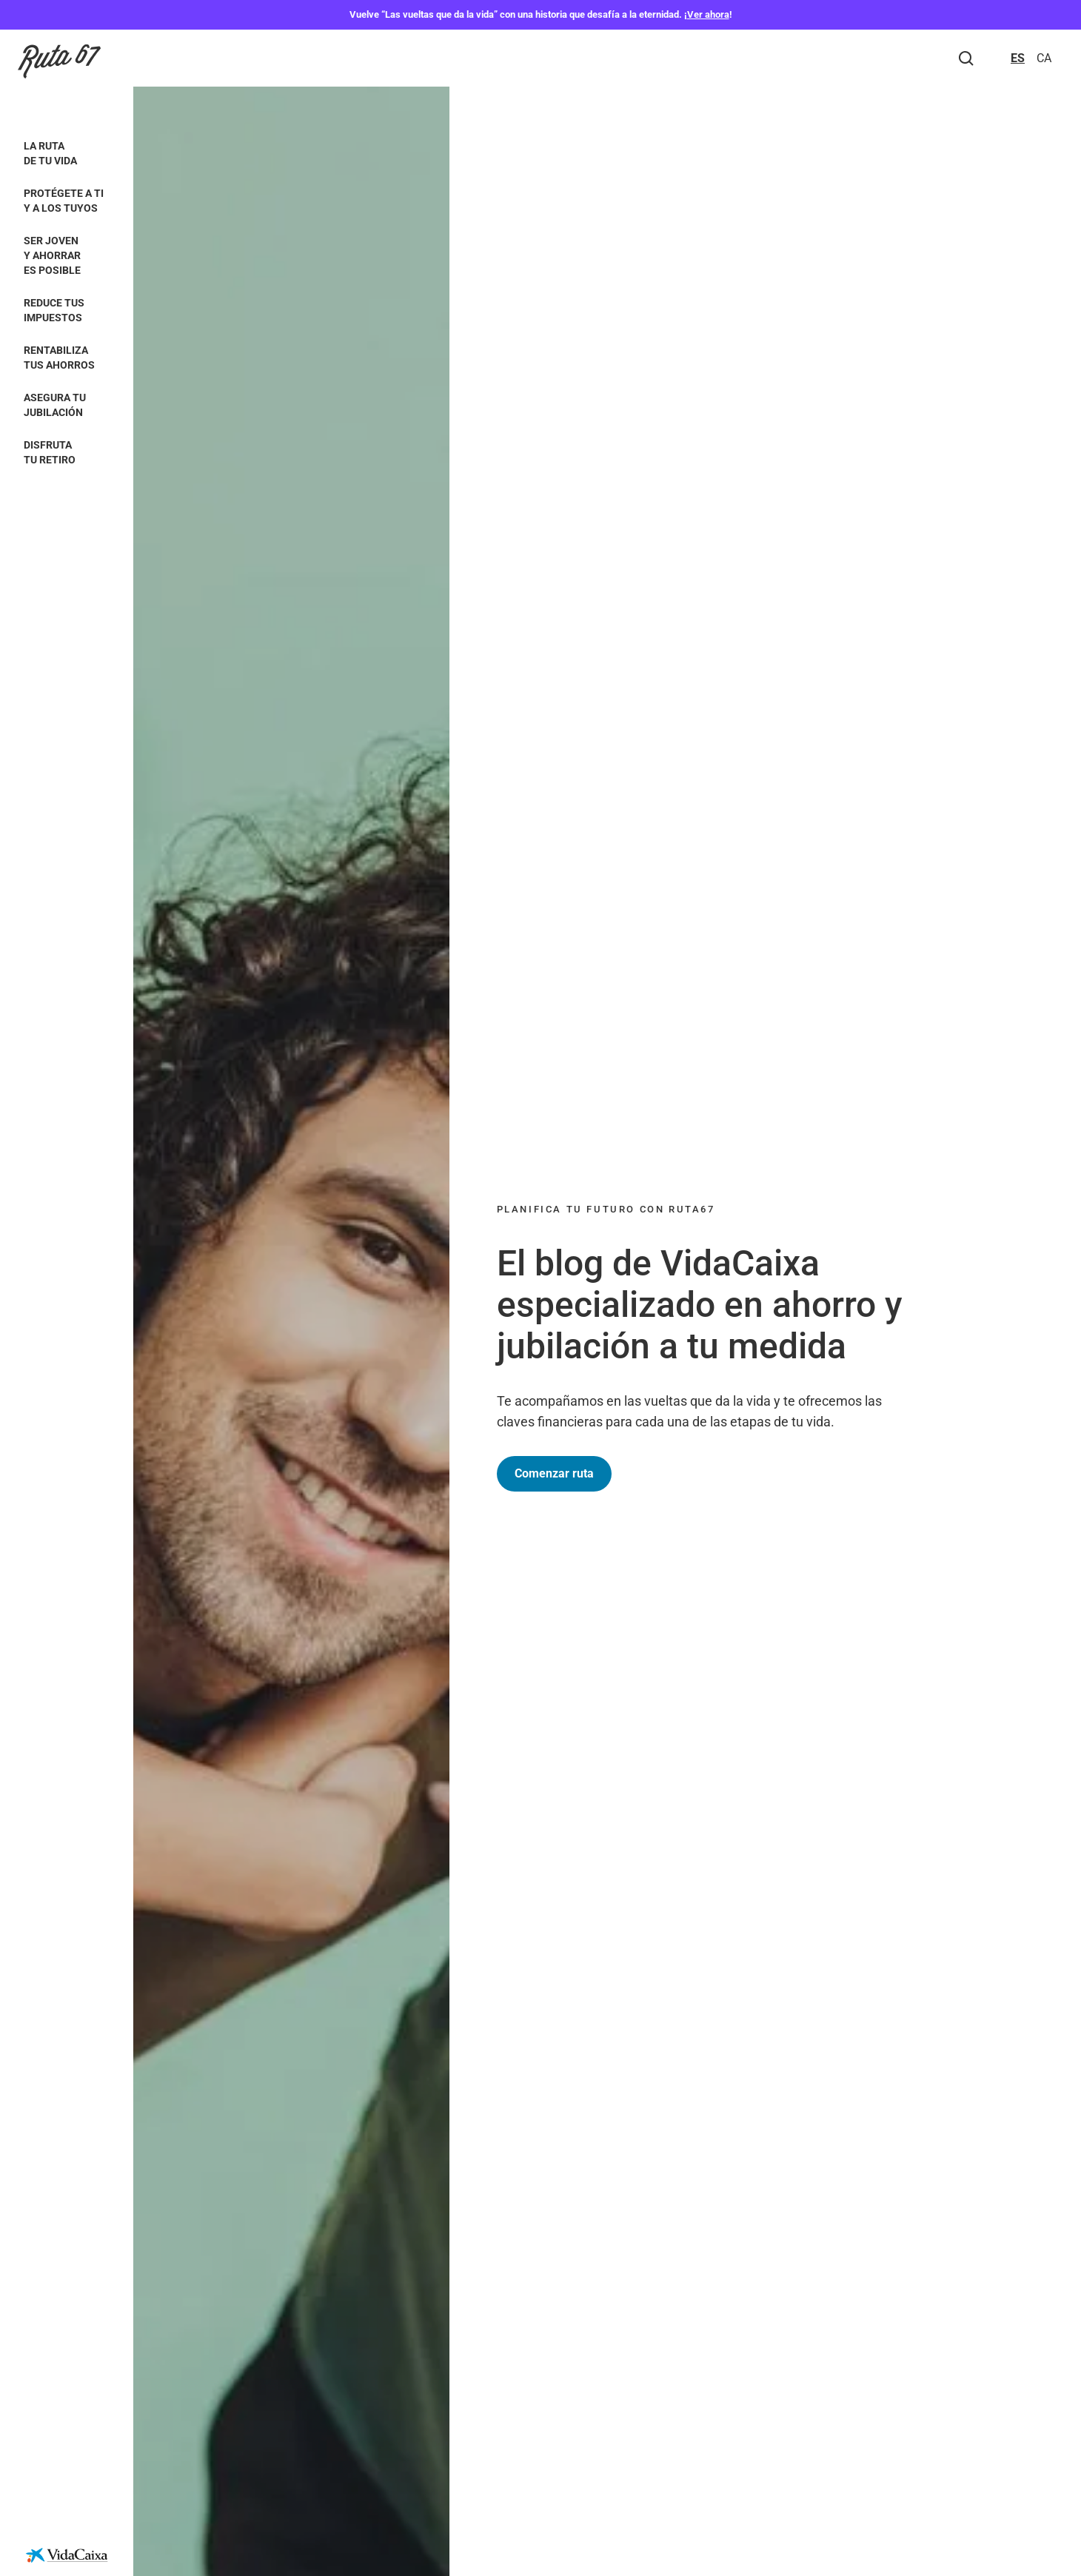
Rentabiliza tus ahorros (59, 357)
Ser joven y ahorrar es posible (52, 255)
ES (1018, 58)
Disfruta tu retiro (50, 452)
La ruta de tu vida (50, 153)
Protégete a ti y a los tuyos (64, 200)
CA (1044, 58)
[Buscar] (966, 58)
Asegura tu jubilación (55, 405)
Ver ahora (708, 14)
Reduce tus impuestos (54, 310)
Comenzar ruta (554, 1473)
